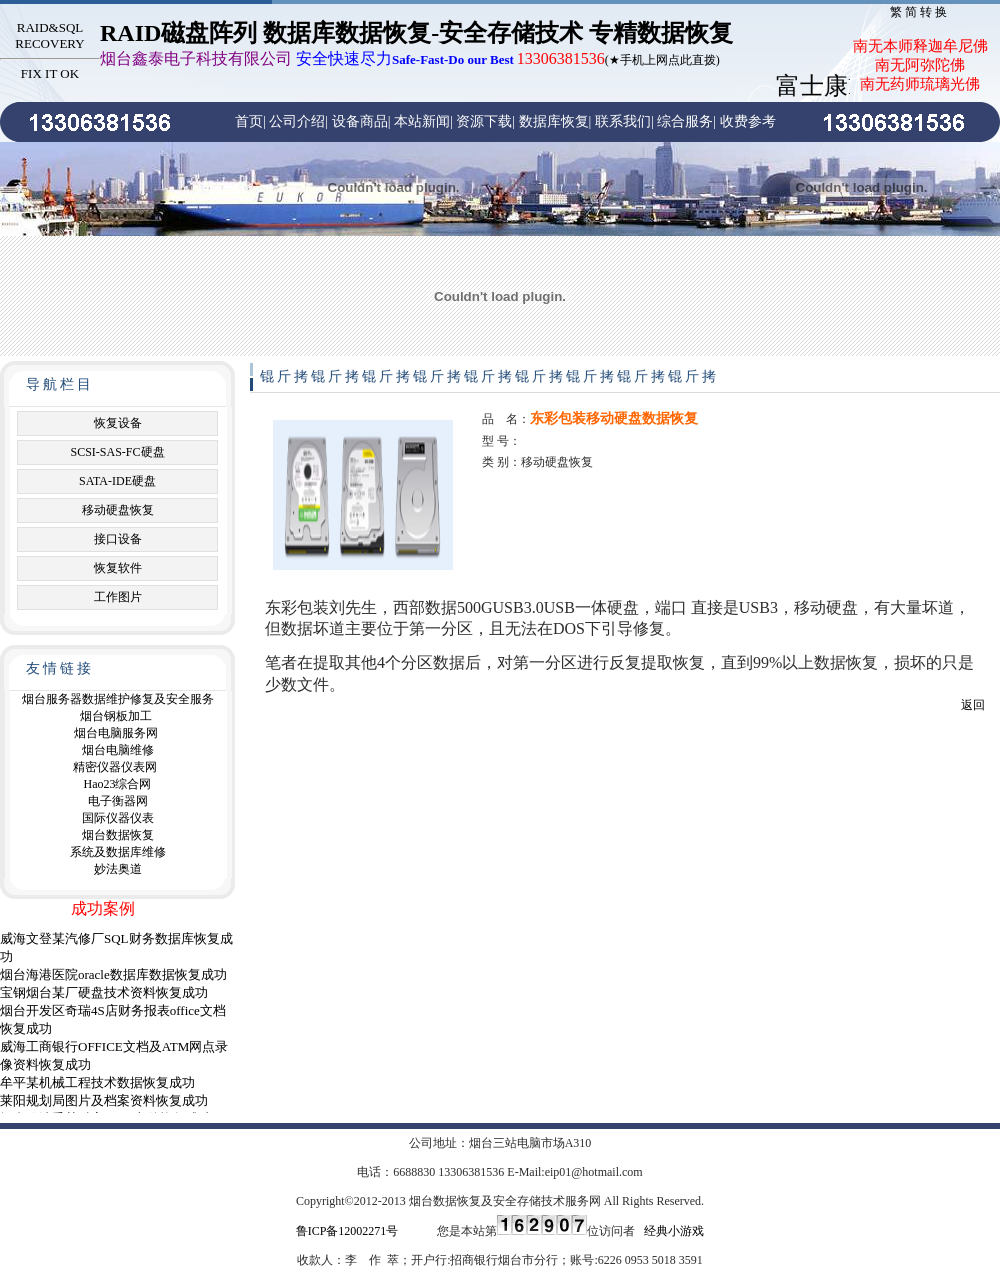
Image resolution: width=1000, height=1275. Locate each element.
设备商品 (360, 121)
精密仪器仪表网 (115, 767)
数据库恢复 (554, 121)
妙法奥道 (118, 869)
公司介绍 (297, 121)
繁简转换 (920, 12)
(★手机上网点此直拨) (410, 60)
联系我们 (623, 121)
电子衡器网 (118, 801)
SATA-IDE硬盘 (117, 481)
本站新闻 (422, 121)
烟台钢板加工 (116, 716)
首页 (249, 121)
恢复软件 (118, 568)
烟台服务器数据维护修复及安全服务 (118, 699)
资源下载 (484, 121)
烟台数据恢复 (118, 835)
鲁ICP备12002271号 (347, 1231)
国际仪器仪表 (118, 818)
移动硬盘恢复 (118, 510)
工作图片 (118, 597)
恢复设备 (118, 423)
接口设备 (118, 539)
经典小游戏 (674, 1231)
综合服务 (685, 121)
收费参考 (748, 121)
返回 (973, 705)
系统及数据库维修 (118, 852)
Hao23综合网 (118, 784)
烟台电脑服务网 (116, 733)
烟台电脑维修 (118, 750)
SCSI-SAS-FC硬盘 (117, 452)
